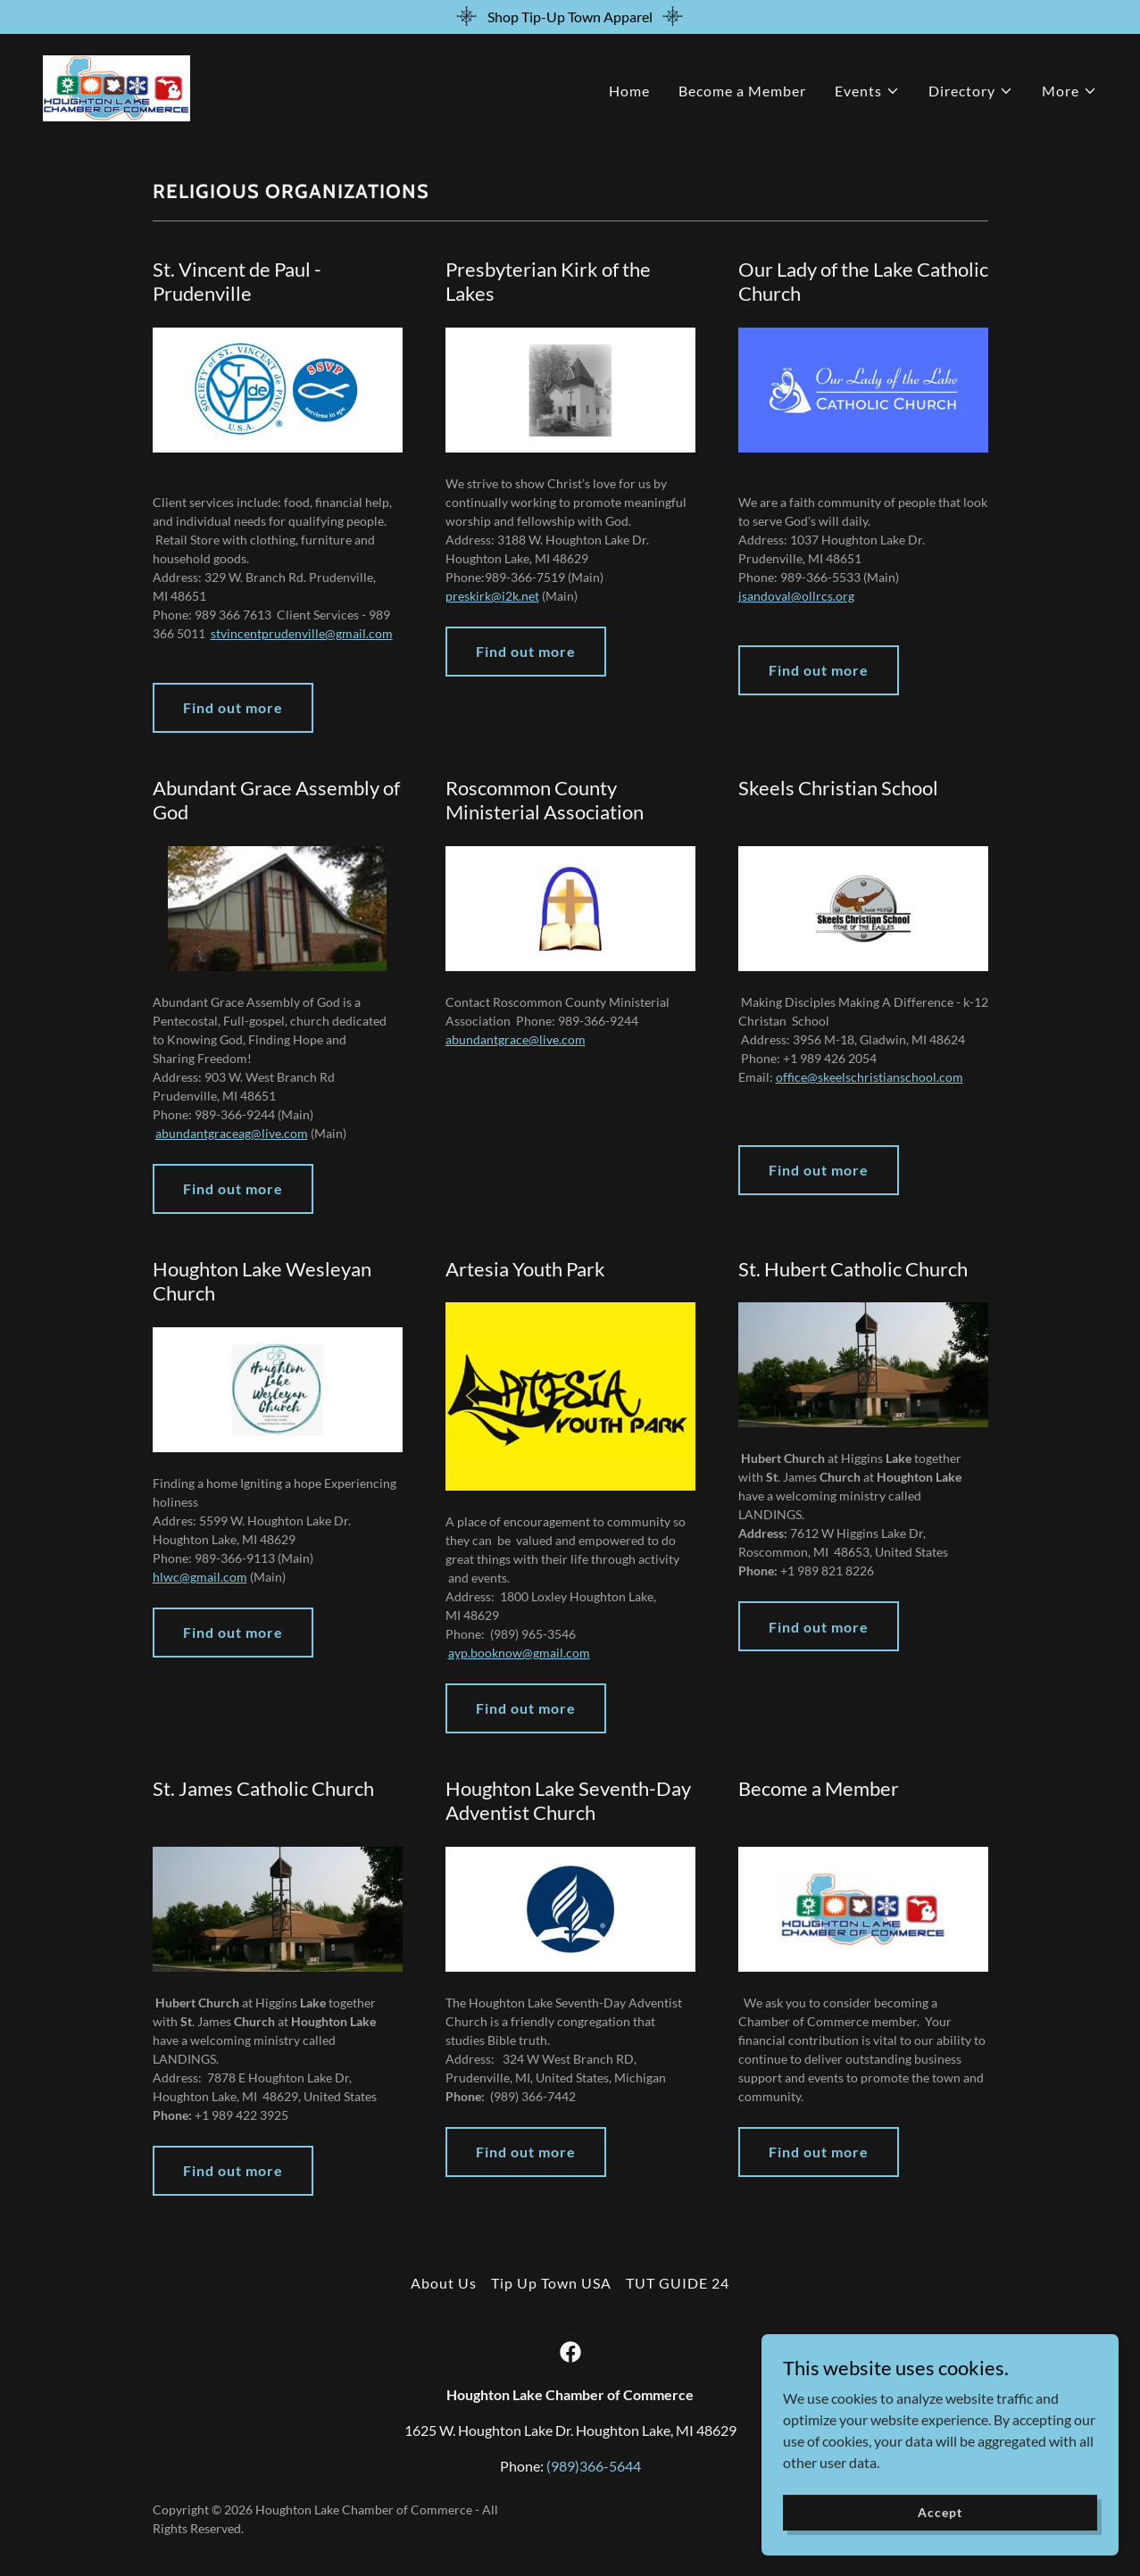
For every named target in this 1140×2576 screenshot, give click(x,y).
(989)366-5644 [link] (593, 2465)
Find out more (233, 707)
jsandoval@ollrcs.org (796, 595)
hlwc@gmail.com (200, 1576)
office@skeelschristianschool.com (869, 1076)
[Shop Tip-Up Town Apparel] (570, 17)
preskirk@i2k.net (492, 595)
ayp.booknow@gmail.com (519, 1652)
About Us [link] (444, 2282)
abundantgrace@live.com (515, 1039)
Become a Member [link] (742, 90)
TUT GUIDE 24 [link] (677, 2282)
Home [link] (629, 90)
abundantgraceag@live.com (231, 1133)
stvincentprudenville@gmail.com (302, 633)
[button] (867, 91)
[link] (116, 86)
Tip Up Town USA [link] (551, 2282)
